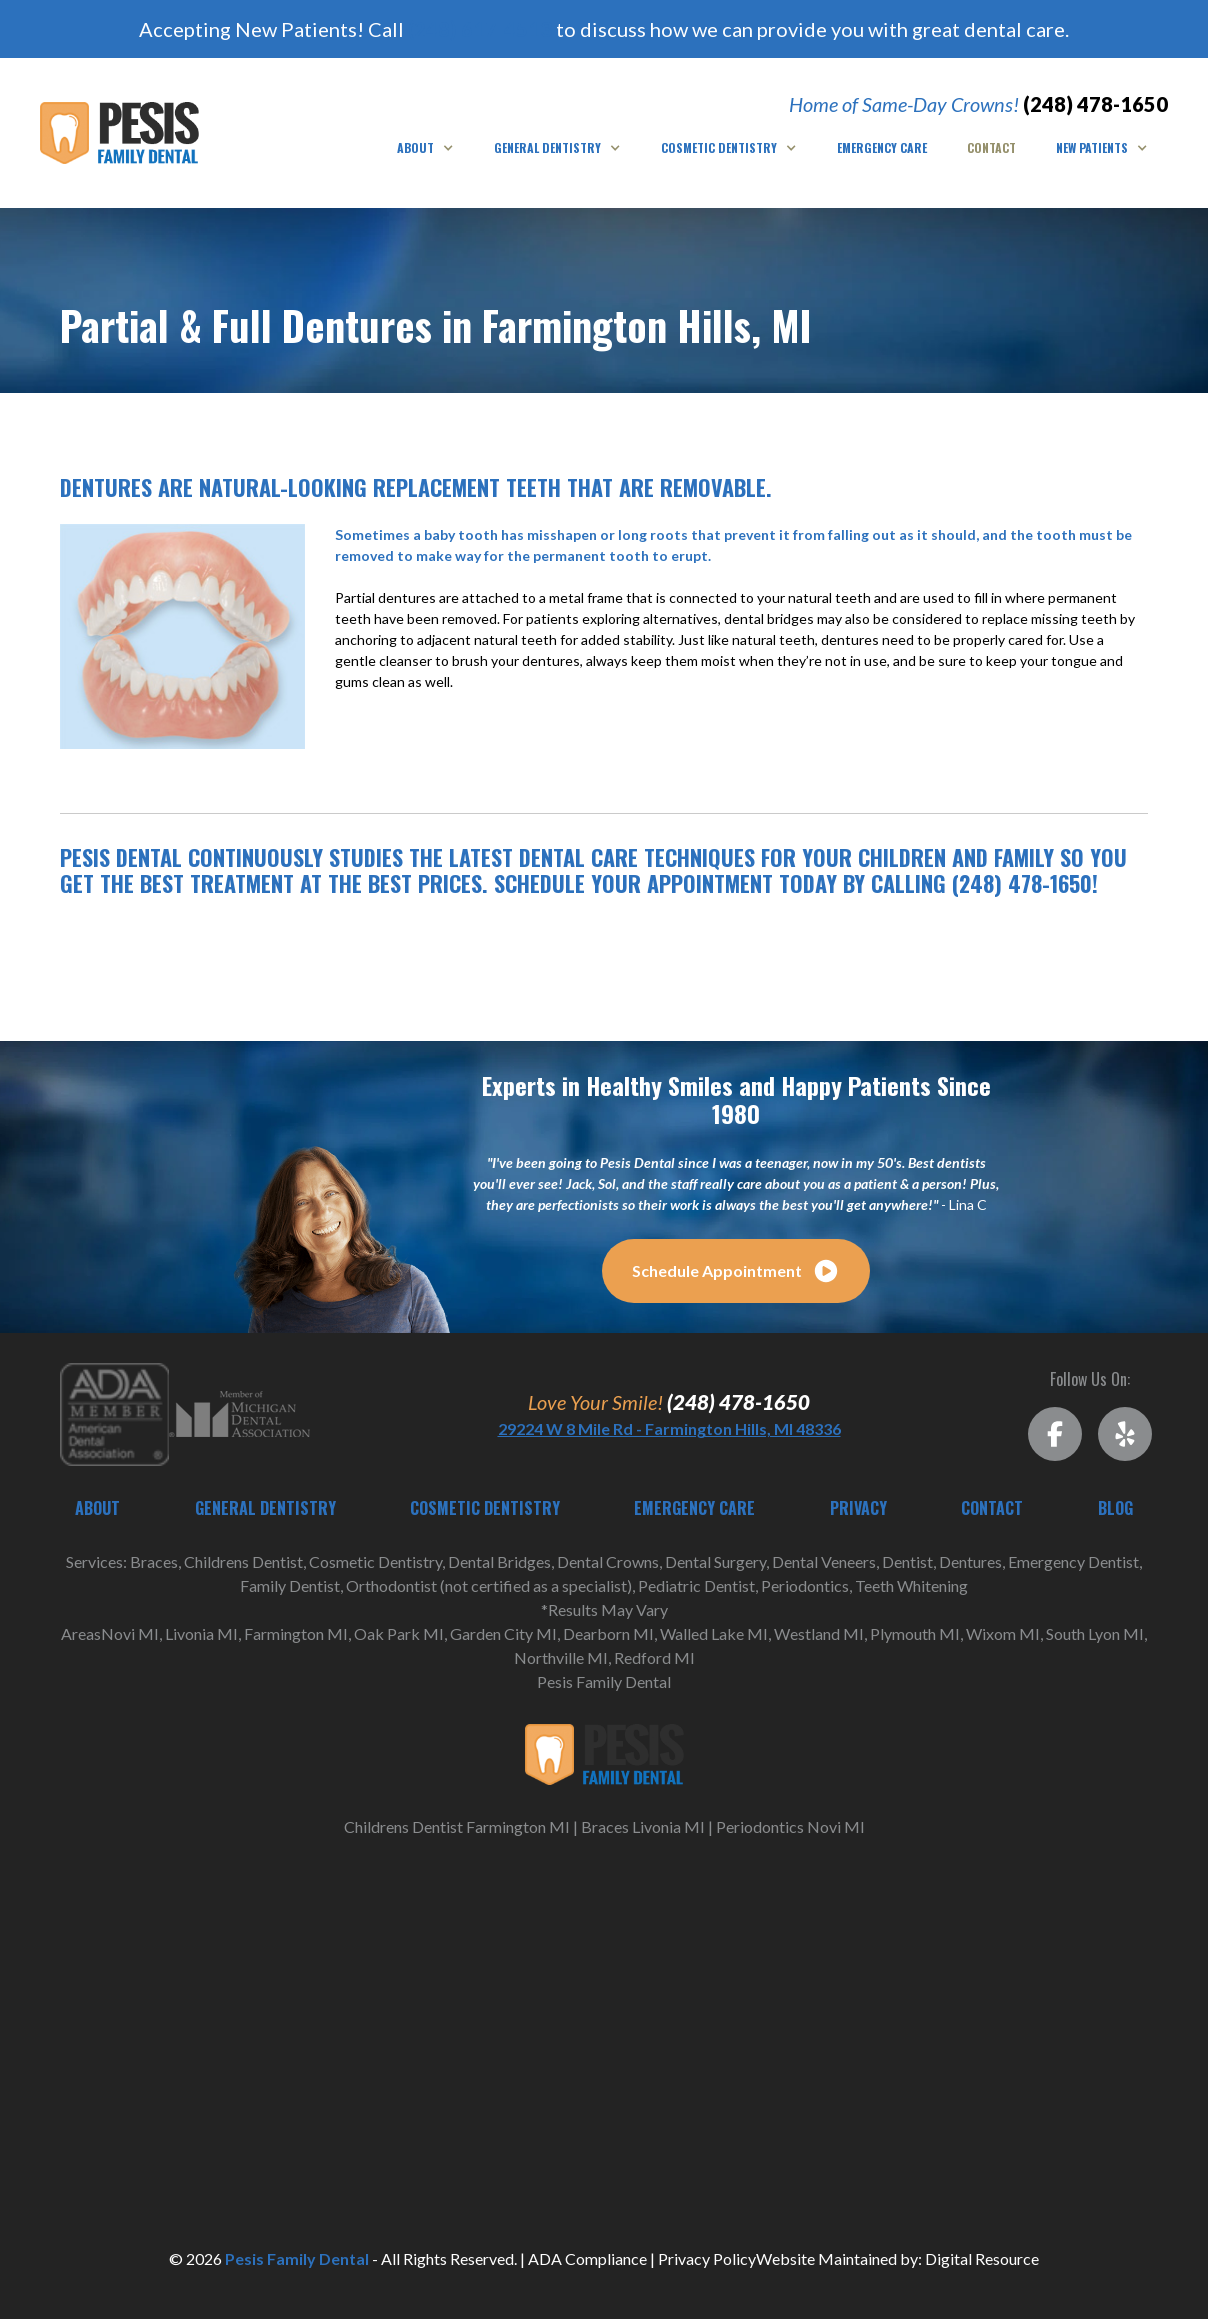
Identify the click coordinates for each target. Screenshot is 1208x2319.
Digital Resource (982, 2258)
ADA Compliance (587, 2258)
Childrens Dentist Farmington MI (457, 1826)
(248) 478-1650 (1095, 104)
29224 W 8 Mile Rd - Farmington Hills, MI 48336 (669, 1428)
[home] (119, 132)
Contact (991, 147)
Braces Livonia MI (643, 1826)
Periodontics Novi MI (790, 1826)
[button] (425, 148)
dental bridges (769, 618)
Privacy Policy (707, 2258)
